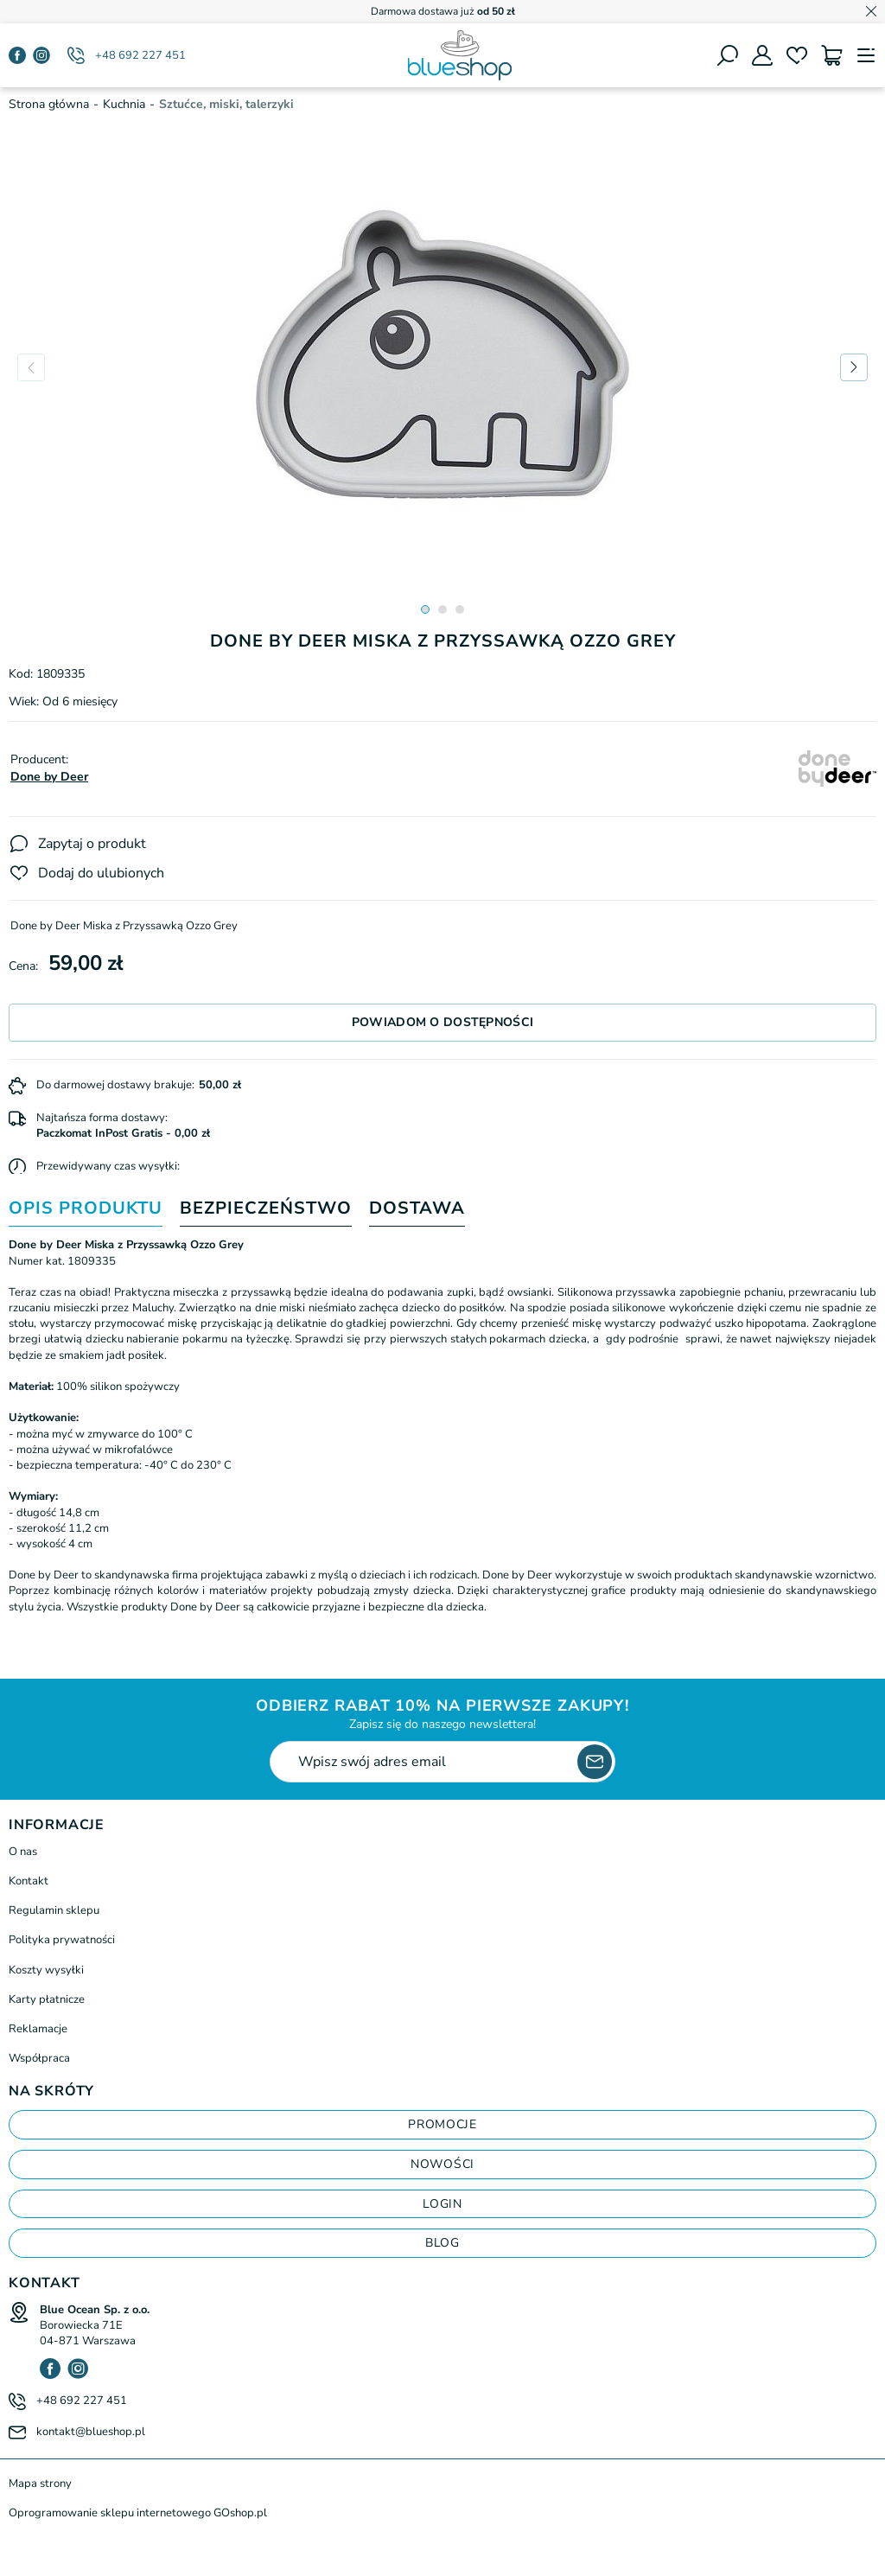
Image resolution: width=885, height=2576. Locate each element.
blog (442, 2243)
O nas (23, 1851)
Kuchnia (124, 104)
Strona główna (49, 104)
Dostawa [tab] (417, 1209)
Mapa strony (40, 2483)
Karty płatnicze (47, 1999)
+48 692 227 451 (140, 55)
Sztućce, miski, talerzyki (226, 104)
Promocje (442, 2124)
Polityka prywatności (62, 1940)
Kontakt (28, 1881)
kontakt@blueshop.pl (90, 2431)
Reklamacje (38, 2029)
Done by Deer (49, 776)
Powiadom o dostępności (442, 1022)
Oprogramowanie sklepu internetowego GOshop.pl (138, 2513)
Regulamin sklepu (54, 1910)
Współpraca (39, 2058)
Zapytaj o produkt (92, 843)
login (442, 2204)
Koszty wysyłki (46, 1970)
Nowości (442, 2164)
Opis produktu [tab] (85, 1209)
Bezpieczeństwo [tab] (266, 1209)
